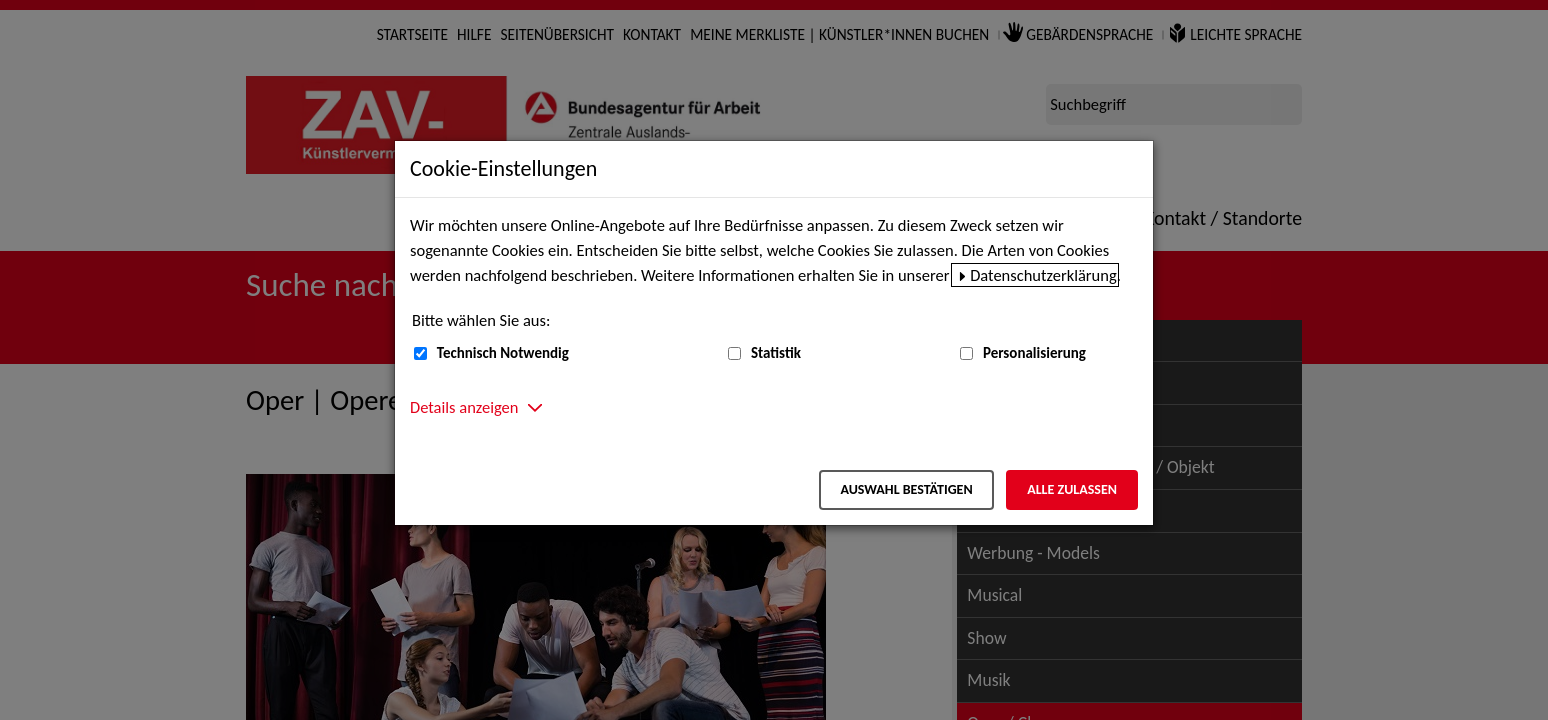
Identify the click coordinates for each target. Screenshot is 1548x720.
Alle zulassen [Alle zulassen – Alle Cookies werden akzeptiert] (1072, 489)
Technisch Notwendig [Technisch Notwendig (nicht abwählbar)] (503, 353)
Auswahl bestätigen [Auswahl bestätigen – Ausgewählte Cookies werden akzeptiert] (906, 489)
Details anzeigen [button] (464, 407)
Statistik (776, 353)
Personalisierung (1034, 353)
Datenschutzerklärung (1043, 275)
